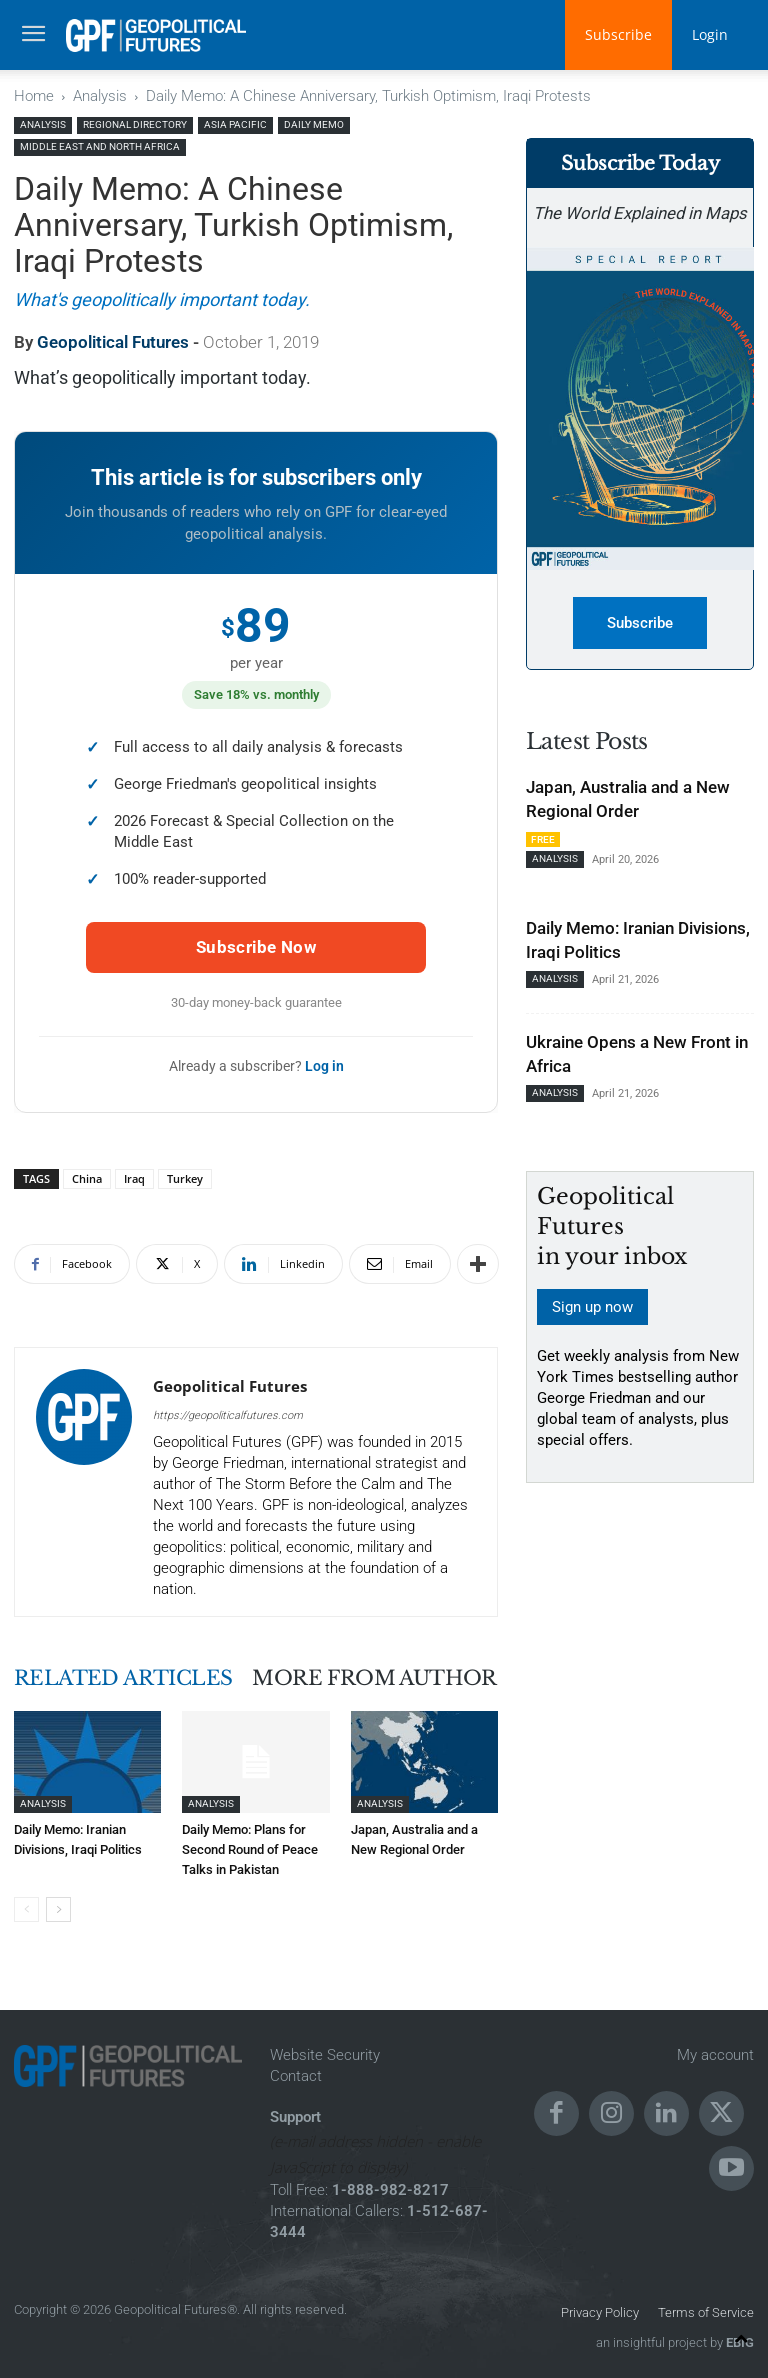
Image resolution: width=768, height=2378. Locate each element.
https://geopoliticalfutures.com (228, 1415)
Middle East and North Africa (100, 146)
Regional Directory (135, 124)
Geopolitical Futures (113, 342)
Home (34, 96)
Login (710, 34)
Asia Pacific (235, 124)
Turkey (185, 1178)
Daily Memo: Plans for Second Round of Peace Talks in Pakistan (250, 1849)
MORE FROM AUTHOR (374, 1678)
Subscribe (618, 34)
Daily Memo (314, 124)
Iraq (134, 1178)
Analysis (100, 96)
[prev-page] (26, 1909)
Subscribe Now (256, 947)
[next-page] (58, 1909)
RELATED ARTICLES (123, 1678)
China (87, 1178)
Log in (324, 1066)
